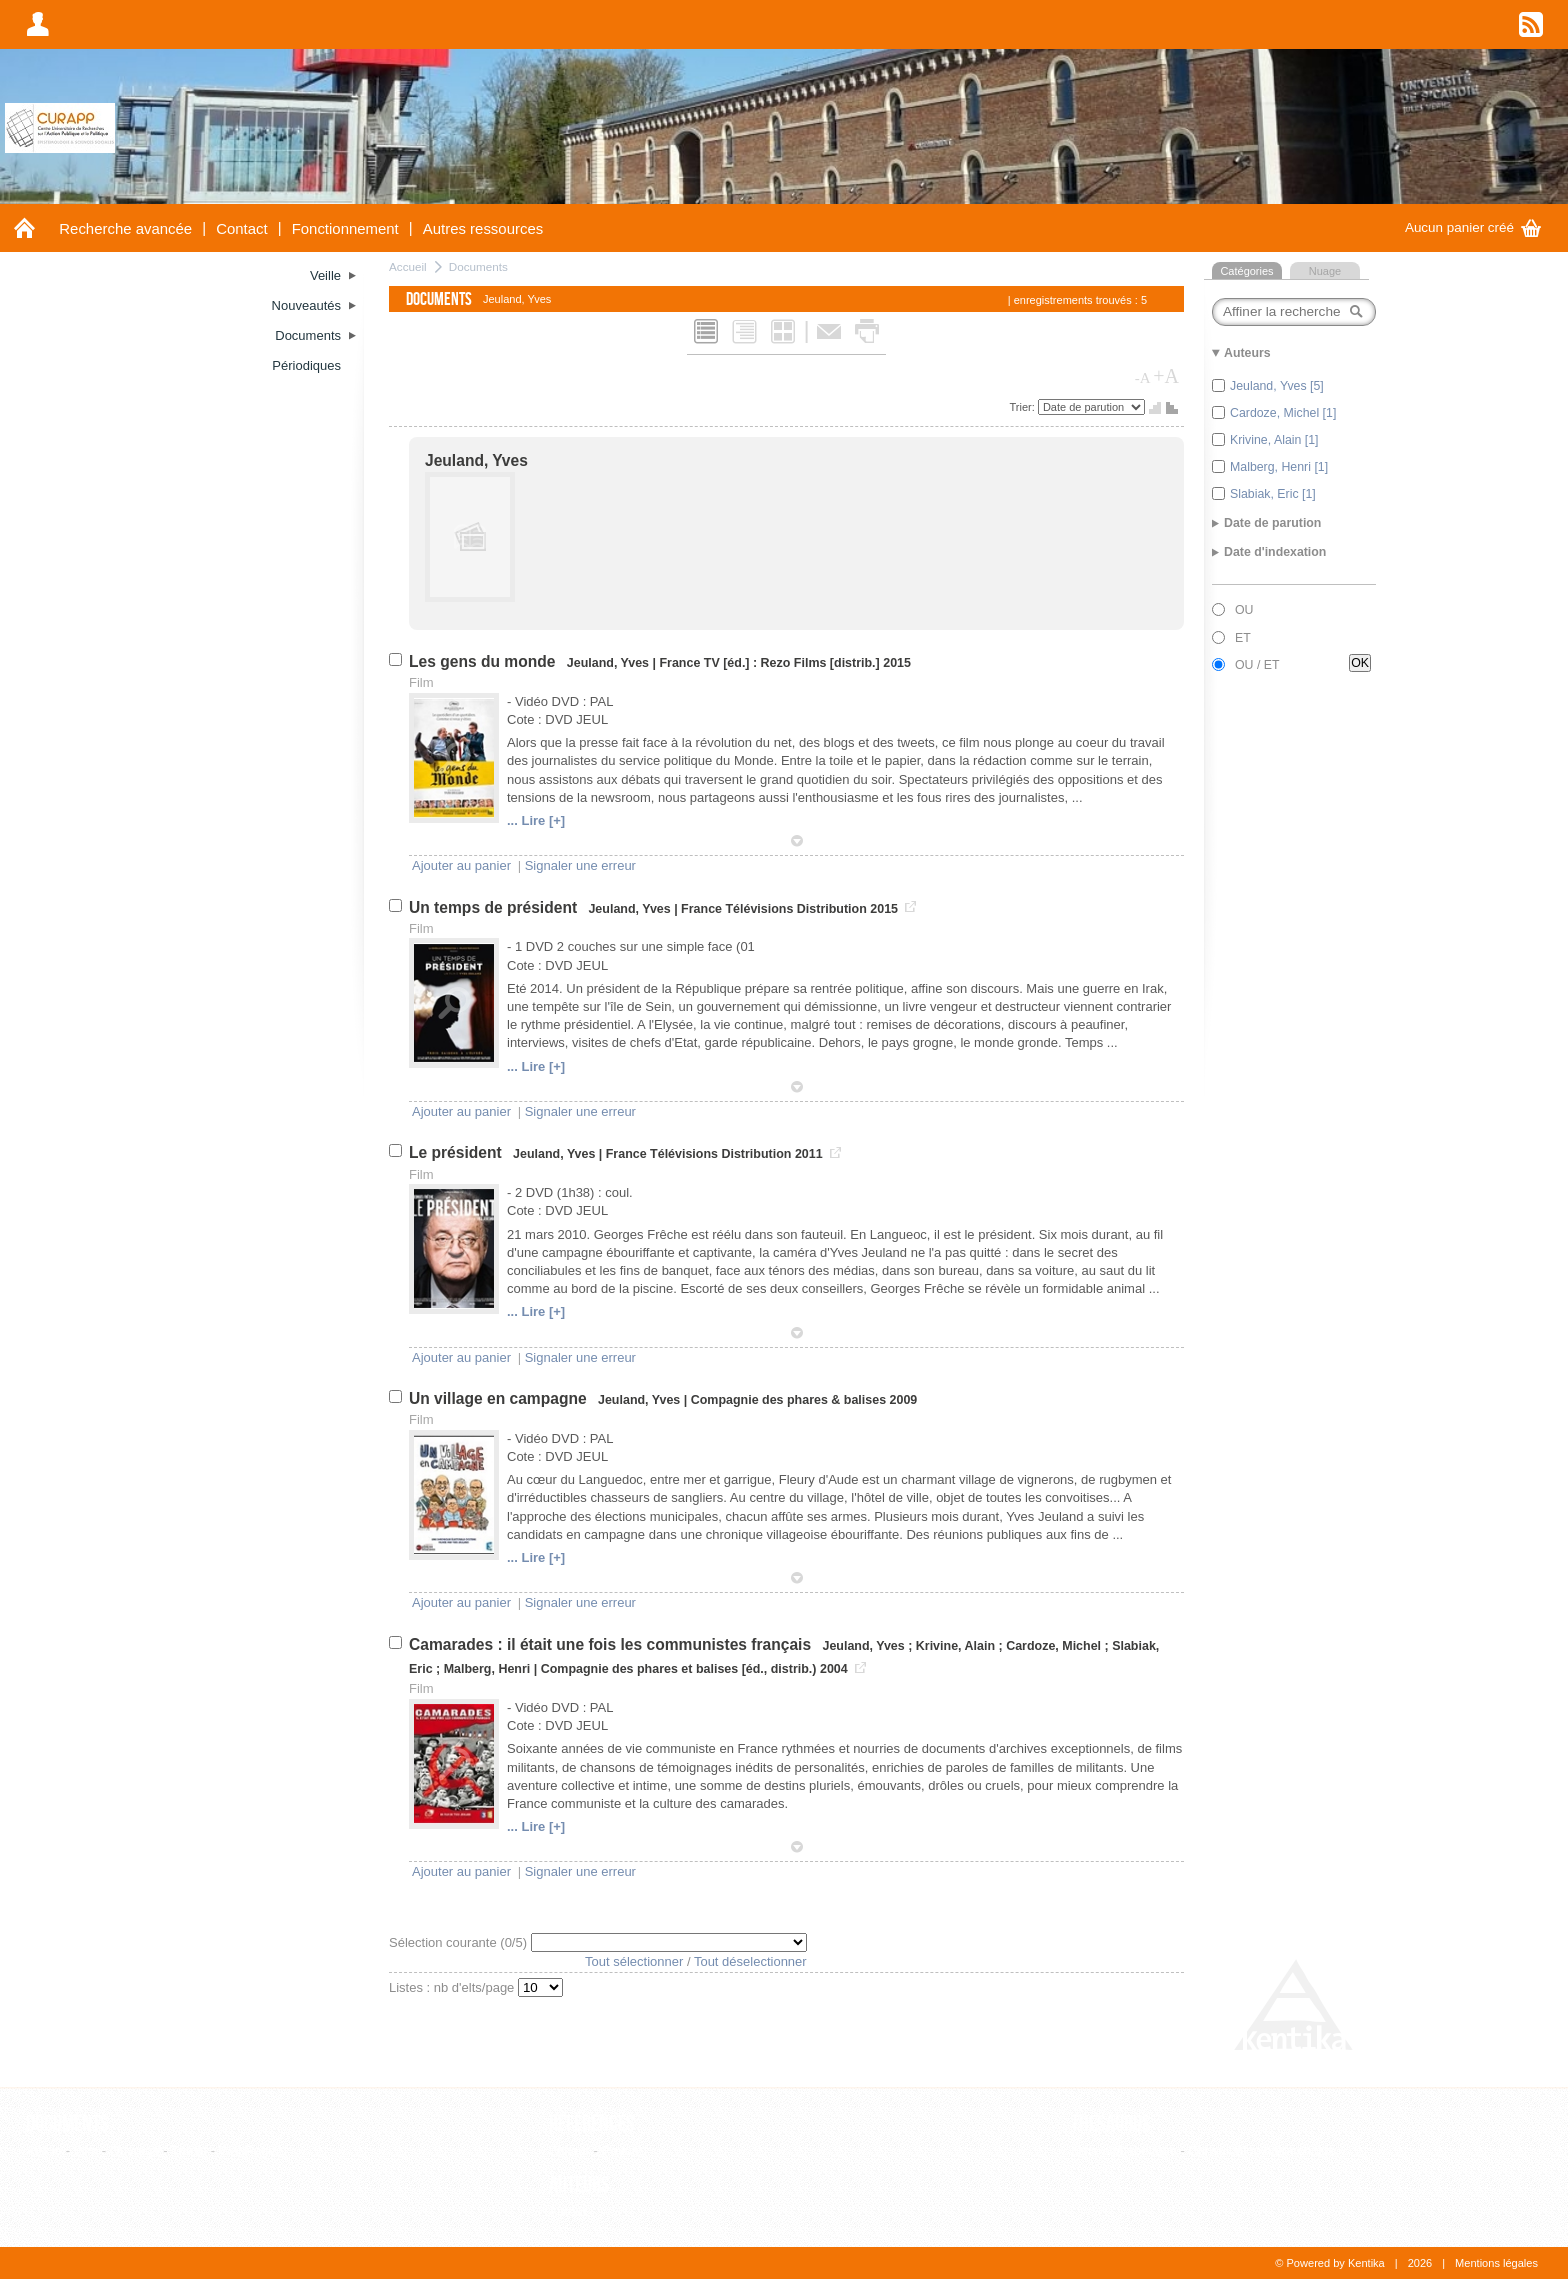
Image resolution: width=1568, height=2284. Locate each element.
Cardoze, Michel (1053, 1646)
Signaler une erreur (580, 865)
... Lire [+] (536, 820)
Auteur (568, 2211)
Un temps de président (495, 907)
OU (1244, 610)
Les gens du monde (484, 661)
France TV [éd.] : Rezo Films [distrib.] (769, 663)
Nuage (1325, 271)
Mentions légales (1496, 2263)
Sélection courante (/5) (460, 1942)
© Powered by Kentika (1329, 2263)
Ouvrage (135, 2150)
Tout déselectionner (750, 1961)
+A (1166, 376)
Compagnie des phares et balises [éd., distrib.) (679, 1669)
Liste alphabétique (1124, 2150)
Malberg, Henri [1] (1279, 467)
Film (86, 2150)
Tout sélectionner (634, 1961)
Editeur (569, 2150)
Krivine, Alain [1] (1274, 440)
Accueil (408, 266)
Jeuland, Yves (476, 460)
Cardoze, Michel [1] (1283, 413)
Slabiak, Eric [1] (1273, 494)
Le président (457, 1152)
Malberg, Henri (487, 1669)
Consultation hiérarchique (1261, 2150)
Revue (620, 2150)
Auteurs (579, 2185)
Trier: (1024, 407)
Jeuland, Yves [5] (1277, 386)
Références (592, 2124)
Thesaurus (1111, 2124)
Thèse (189, 2150)
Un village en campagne (500, 1398)
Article (44, 2150)
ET (1243, 638)
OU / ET (1257, 665)
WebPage (247, 2150)
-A (1143, 378)
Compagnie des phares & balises (788, 1400)
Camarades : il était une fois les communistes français (612, 1644)
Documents (478, 266)
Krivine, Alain (955, 1646)
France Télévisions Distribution (774, 909)
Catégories (1246, 271)
